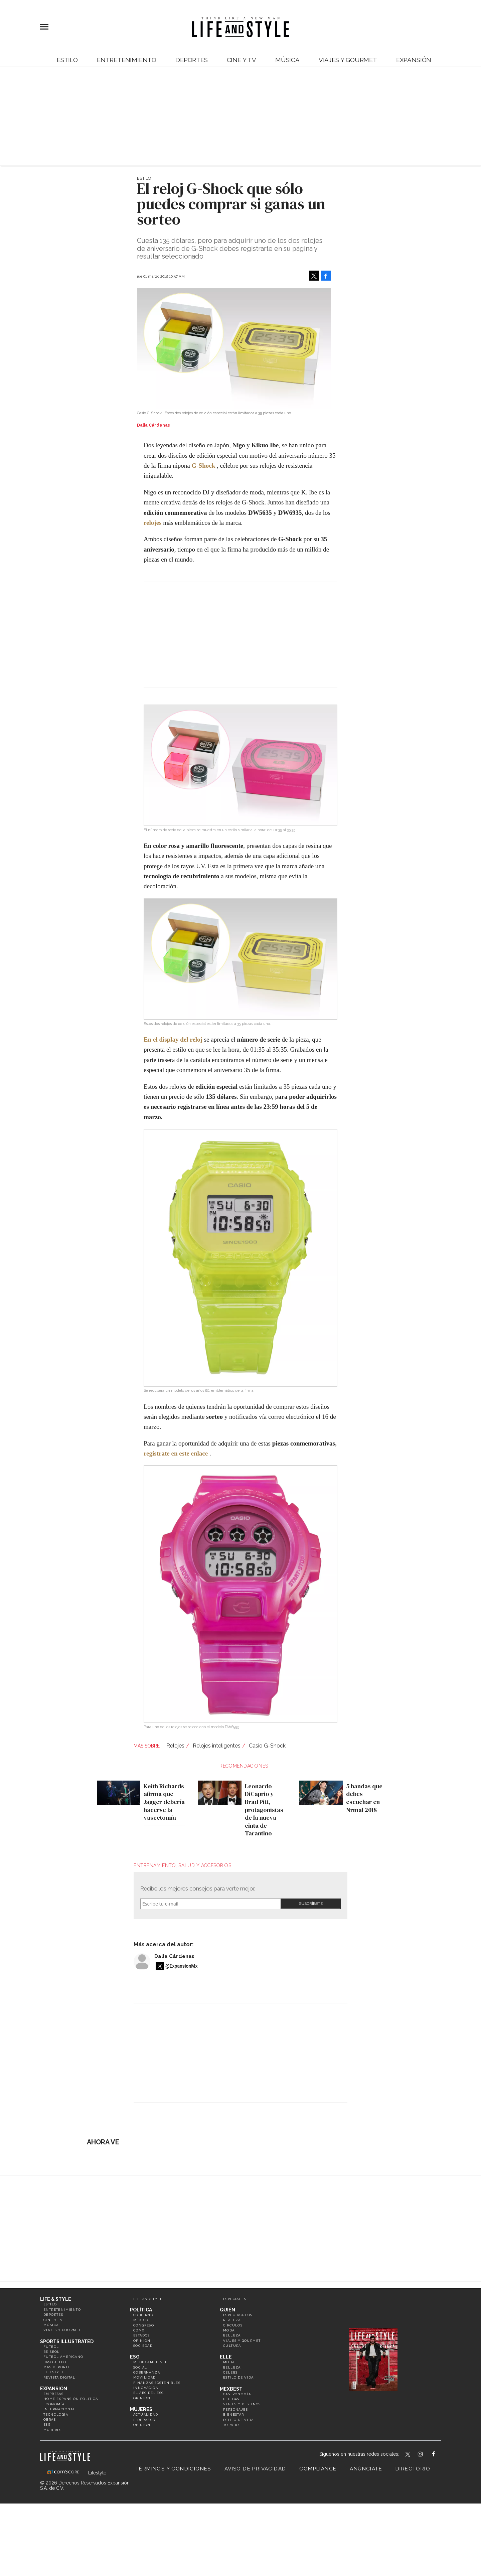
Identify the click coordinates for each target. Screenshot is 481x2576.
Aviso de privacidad (255, 2469)
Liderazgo (144, 2420)
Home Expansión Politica (70, 2399)
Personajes (235, 2409)
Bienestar (233, 2414)
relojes (152, 522)
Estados (141, 2335)
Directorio (412, 2469)
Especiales (234, 2299)
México (140, 2320)
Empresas (53, 2394)
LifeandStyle (148, 2299)
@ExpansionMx (181, 1966)
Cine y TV (241, 59)
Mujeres (52, 2430)
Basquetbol (56, 2362)
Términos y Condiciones (173, 2469)
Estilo (67, 59)
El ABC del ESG (148, 2393)
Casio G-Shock (267, 1745)
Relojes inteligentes (216, 1745)
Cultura (232, 2345)
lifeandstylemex (426, 2454)
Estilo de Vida (238, 2420)
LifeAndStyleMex (439, 2454)
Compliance (317, 2469)
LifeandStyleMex (408, 2455)
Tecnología (55, 2414)
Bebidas (231, 2399)
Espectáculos (238, 2315)
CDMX (139, 2330)
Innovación (146, 2388)
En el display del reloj (173, 1039)
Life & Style (55, 2299)
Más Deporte (56, 2367)
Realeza (232, 2320)
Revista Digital (59, 2377)
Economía (53, 2404)
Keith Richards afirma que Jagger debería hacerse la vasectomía (162, 1802)
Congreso (143, 2325)
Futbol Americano (63, 2357)
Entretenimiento (126, 59)
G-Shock (203, 465)
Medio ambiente (150, 2362)
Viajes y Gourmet (348, 59)
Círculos (233, 2325)
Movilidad (144, 2377)
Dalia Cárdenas (174, 1956)
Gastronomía (237, 2394)
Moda (229, 2330)
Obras (49, 2419)
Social (140, 2367)
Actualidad (145, 2414)
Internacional (59, 2409)
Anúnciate (366, 2469)
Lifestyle (53, 2372)
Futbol (51, 2346)
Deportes (191, 59)
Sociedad (143, 2345)
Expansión (53, 2388)
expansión (413, 59)
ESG (46, 2424)
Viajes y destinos (242, 2404)
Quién (227, 2309)
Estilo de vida (238, 2377)
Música (287, 59)
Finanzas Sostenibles (156, 2383)
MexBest (231, 2389)
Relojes (175, 1745)
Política (141, 2309)
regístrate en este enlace (176, 1453)
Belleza (232, 2335)
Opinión (142, 2340)
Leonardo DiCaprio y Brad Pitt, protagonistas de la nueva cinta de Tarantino (262, 1810)
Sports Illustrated (67, 2341)
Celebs (230, 2372)
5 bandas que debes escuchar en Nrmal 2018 (363, 1798)
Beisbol (51, 2352)
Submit (311, 1904)
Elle (226, 2357)
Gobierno (143, 2315)
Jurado (231, 2425)
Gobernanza (146, 2372)
